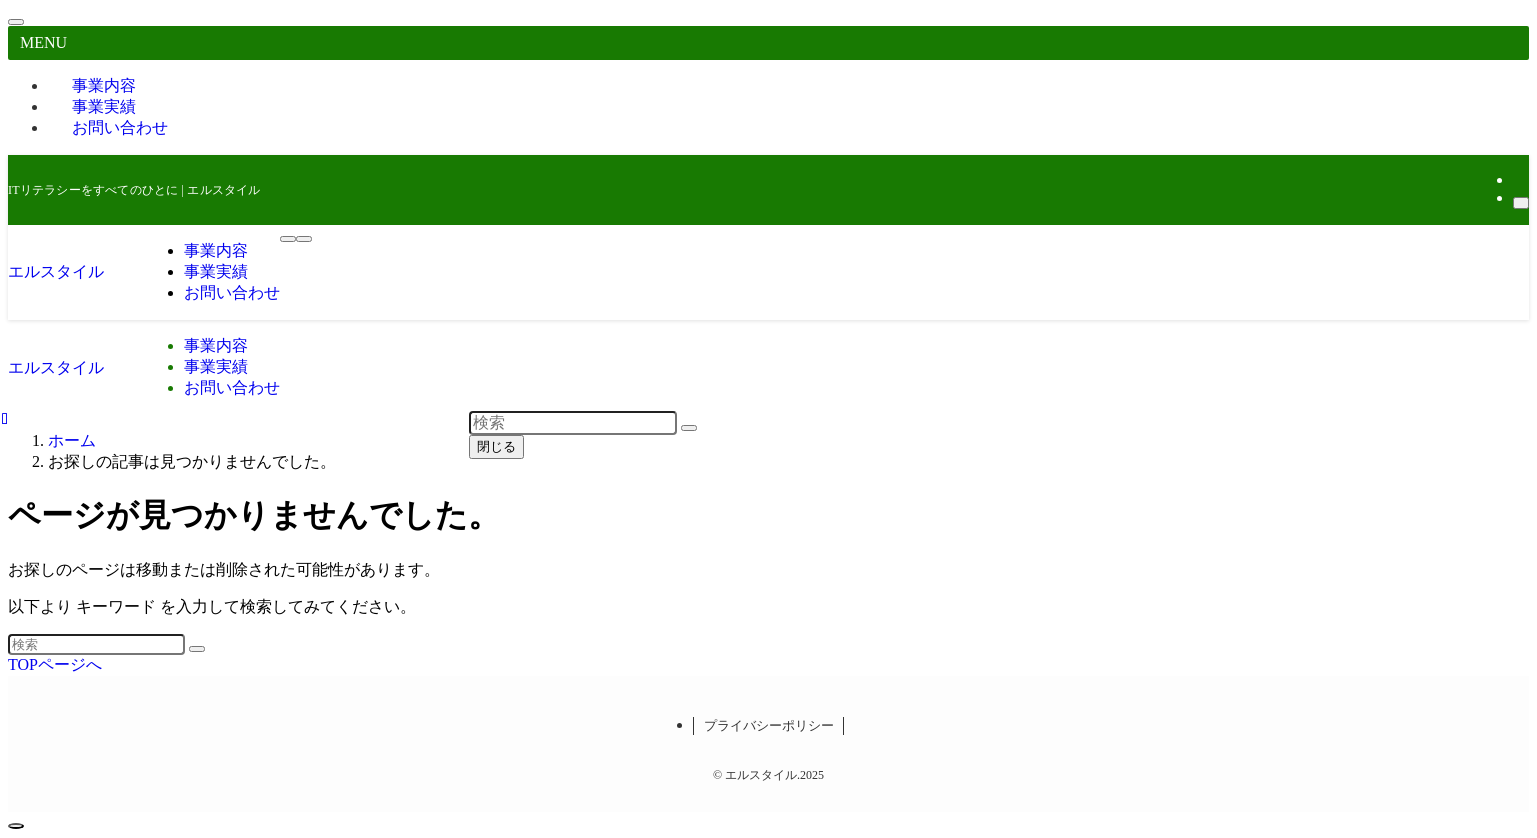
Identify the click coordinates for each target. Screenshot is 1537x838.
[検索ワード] (96, 644)
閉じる (496, 446)
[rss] (1519, 179)
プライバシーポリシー (769, 725)
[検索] (1521, 203)
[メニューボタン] (288, 239)
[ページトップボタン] (16, 826)
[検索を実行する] (197, 649)
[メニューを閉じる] (16, 22)
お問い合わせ (120, 127)
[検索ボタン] (304, 239)
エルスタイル (56, 271)
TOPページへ (55, 664)
